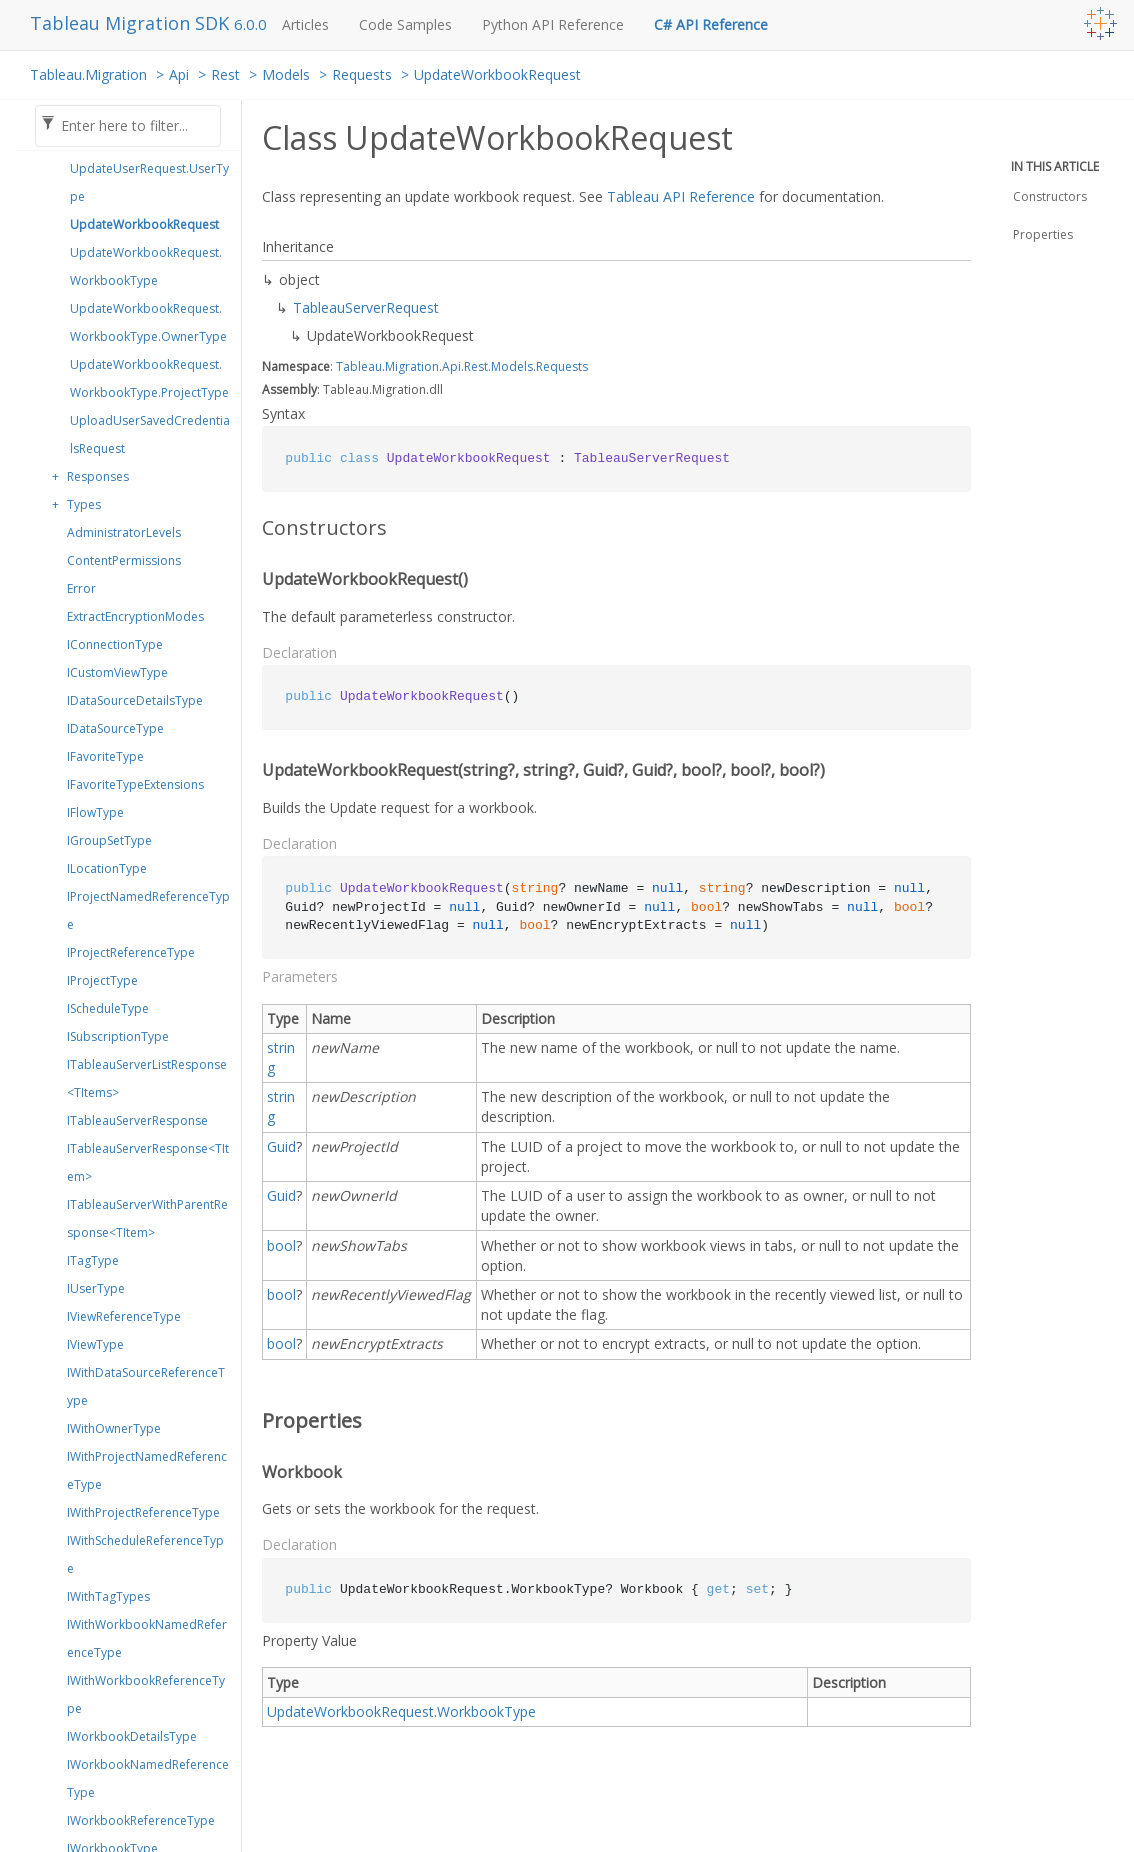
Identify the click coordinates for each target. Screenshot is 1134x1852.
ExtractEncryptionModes (135, 616)
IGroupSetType (109, 840)
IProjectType (102, 980)
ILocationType (107, 868)
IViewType (95, 1344)
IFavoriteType (105, 756)
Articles (305, 24)
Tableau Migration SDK (132, 23)
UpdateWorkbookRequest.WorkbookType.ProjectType (149, 378)
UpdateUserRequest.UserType (149, 182)
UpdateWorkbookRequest (497, 74)
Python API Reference (553, 24)
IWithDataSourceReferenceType (146, 1386)
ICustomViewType (117, 672)
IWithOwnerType (114, 1428)
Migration (412, 366)
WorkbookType (486, 1711)
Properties (1043, 234)
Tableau (359, 366)
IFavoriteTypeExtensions (135, 784)
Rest (225, 74)
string (281, 1057)
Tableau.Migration (88, 74)
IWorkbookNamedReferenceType (148, 1778)
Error (81, 588)
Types (84, 504)
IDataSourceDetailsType (135, 700)
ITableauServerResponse (137, 1120)
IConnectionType (115, 644)
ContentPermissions (124, 560)
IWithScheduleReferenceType (145, 1554)
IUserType (96, 1288)
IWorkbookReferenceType (141, 1820)
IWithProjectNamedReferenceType (147, 1470)
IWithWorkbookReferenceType (146, 1694)
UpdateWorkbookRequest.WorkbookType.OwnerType (148, 322)
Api (179, 74)
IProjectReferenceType (131, 952)
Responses (98, 476)
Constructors (1050, 196)
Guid (281, 1146)
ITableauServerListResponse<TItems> (147, 1078)
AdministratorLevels (124, 532)
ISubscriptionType (118, 1036)
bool (281, 1245)
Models (286, 74)
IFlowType (95, 812)
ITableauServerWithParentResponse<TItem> (147, 1218)
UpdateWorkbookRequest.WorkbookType (146, 266)
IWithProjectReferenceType (143, 1512)
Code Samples (405, 24)
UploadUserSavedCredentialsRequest (150, 434)
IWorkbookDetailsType (132, 1736)
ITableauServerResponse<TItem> (148, 1162)
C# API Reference (711, 24)
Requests (362, 74)
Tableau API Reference (681, 196)
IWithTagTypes (108, 1596)
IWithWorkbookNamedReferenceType (147, 1638)
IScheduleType (108, 1008)
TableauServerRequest (366, 307)
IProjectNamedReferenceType (148, 910)
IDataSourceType (115, 728)
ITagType (93, 1260)
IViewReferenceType (124, 1316)
